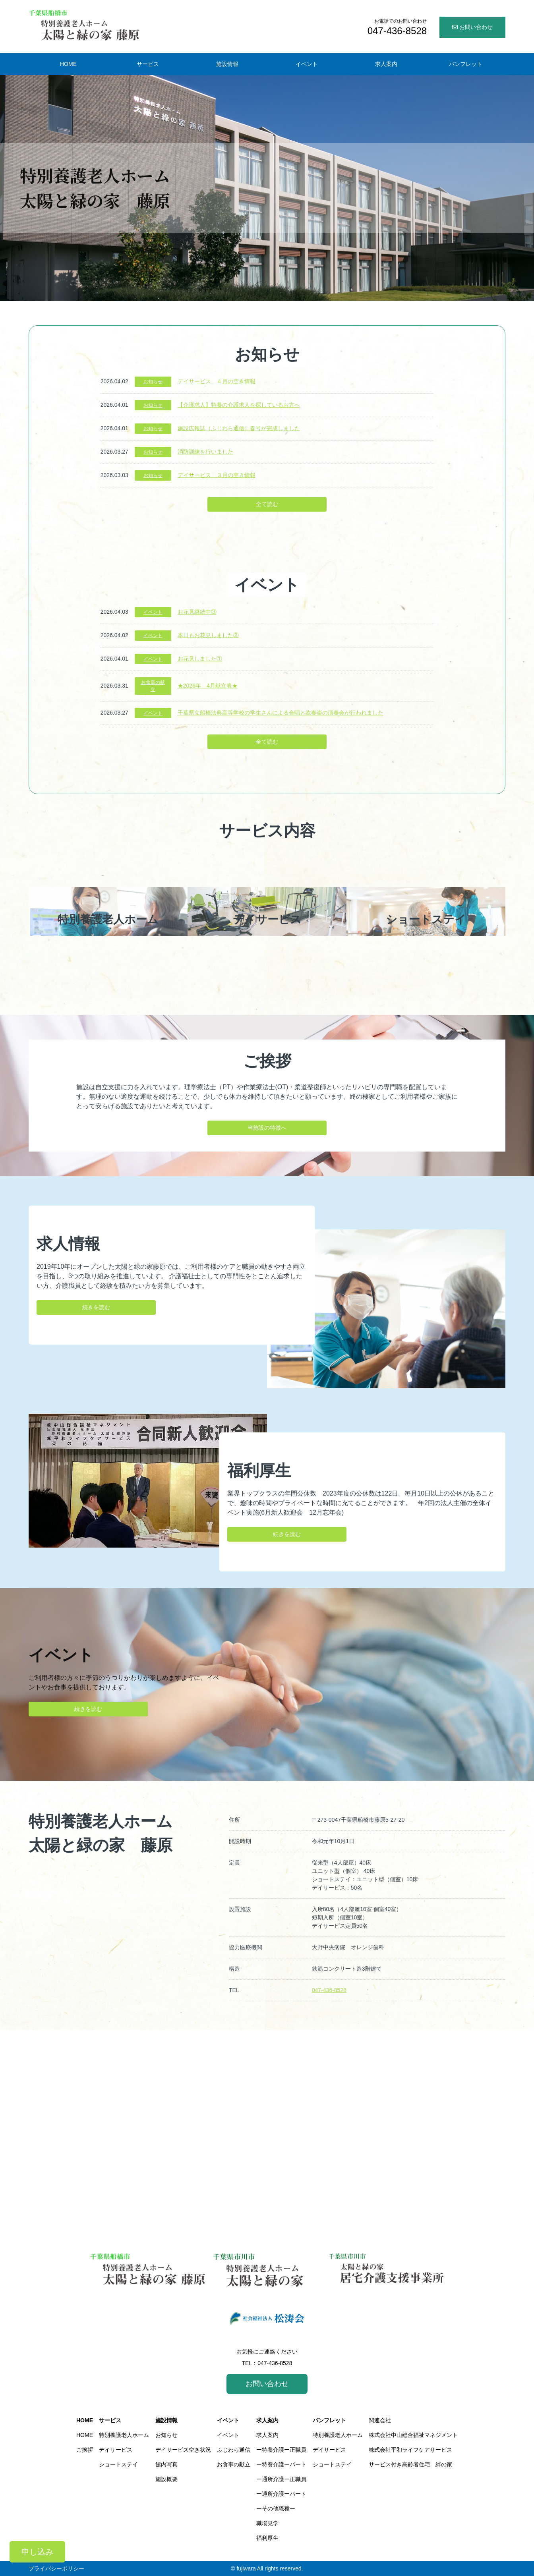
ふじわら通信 (233, 2450)
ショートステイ (118, 2464)
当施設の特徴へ (267, 1128)
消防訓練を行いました (205, 451)
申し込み (37, 2551)
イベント (153, 612)
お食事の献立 (153, 686)
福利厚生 (267, 2538)
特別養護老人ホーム (124, 2435)
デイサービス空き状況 (183, 2450)
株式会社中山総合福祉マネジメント (413, 2435)
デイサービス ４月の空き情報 (216, 381)
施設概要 (166, 2479)
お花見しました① (200, 658)
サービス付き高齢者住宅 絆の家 (410, 2464)
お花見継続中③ (197, 612)
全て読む (267, 504)
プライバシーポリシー (56, 2568)
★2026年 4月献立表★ (208, 685)
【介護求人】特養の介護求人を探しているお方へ (239, 405)
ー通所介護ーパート (281, 2494)
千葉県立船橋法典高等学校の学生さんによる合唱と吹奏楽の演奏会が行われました (280, 712)
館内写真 (166, 2464)
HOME (84, 2420)
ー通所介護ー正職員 (281, 2479)
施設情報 (166, 2420)
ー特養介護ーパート (281, 2464)
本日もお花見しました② (208, 635)
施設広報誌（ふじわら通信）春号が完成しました (239, 428)
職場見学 (267, 2523)
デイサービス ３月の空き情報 (216, 475)
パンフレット (329, 2420)
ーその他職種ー (275, 2508)
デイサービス (115, 2450)
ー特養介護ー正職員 (281, 2450)
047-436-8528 (329, 1990)
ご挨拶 (84, 2450)
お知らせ (153, 382)
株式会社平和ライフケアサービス (410, 2450)
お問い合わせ (472, 27)
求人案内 (267, 2420)
